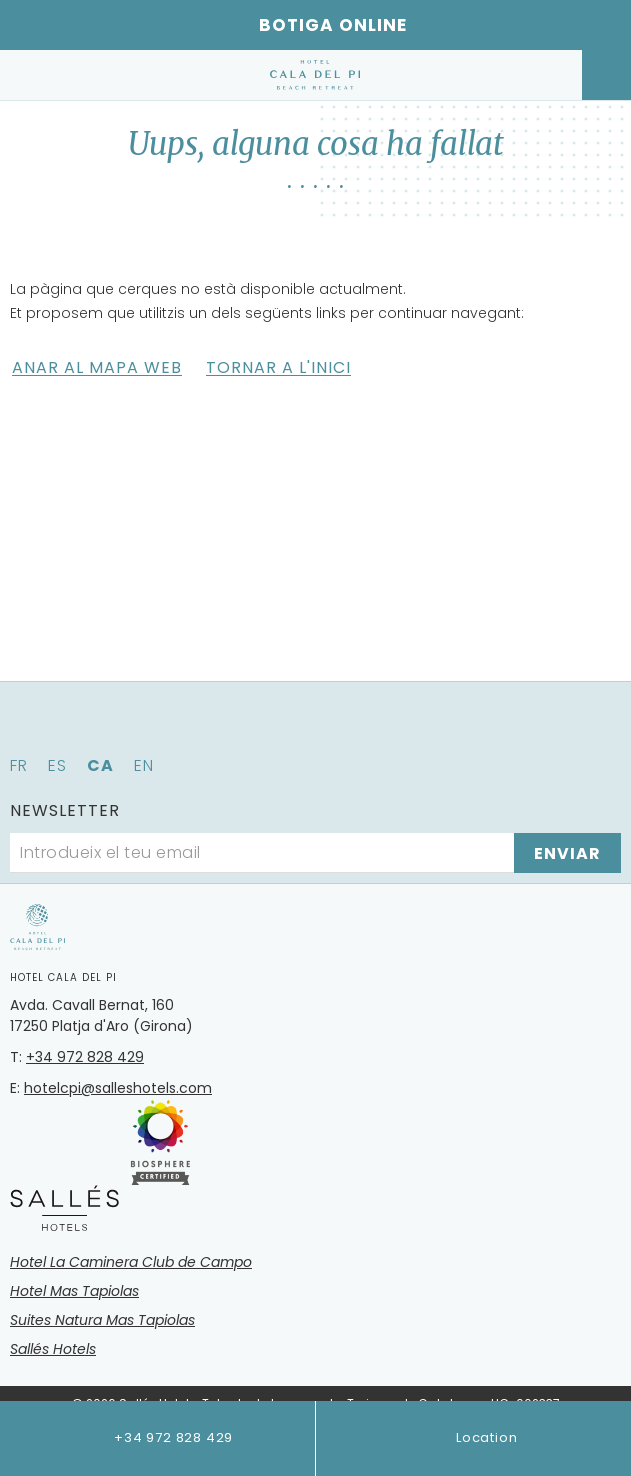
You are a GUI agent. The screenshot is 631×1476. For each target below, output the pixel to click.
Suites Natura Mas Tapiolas (102, 1320)
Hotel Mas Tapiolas (74, 1291)
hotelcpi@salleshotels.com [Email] (118, 1088)
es (57, 765)
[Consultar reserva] (606, 75)
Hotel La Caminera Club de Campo (131, 1262)
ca (100, 765)
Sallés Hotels (53, 1349)
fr (19, 765)
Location (473, 1438)
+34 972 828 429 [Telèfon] (85, 1057)
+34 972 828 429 (157, 1438)
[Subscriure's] (567, 853)
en (144, 765)
